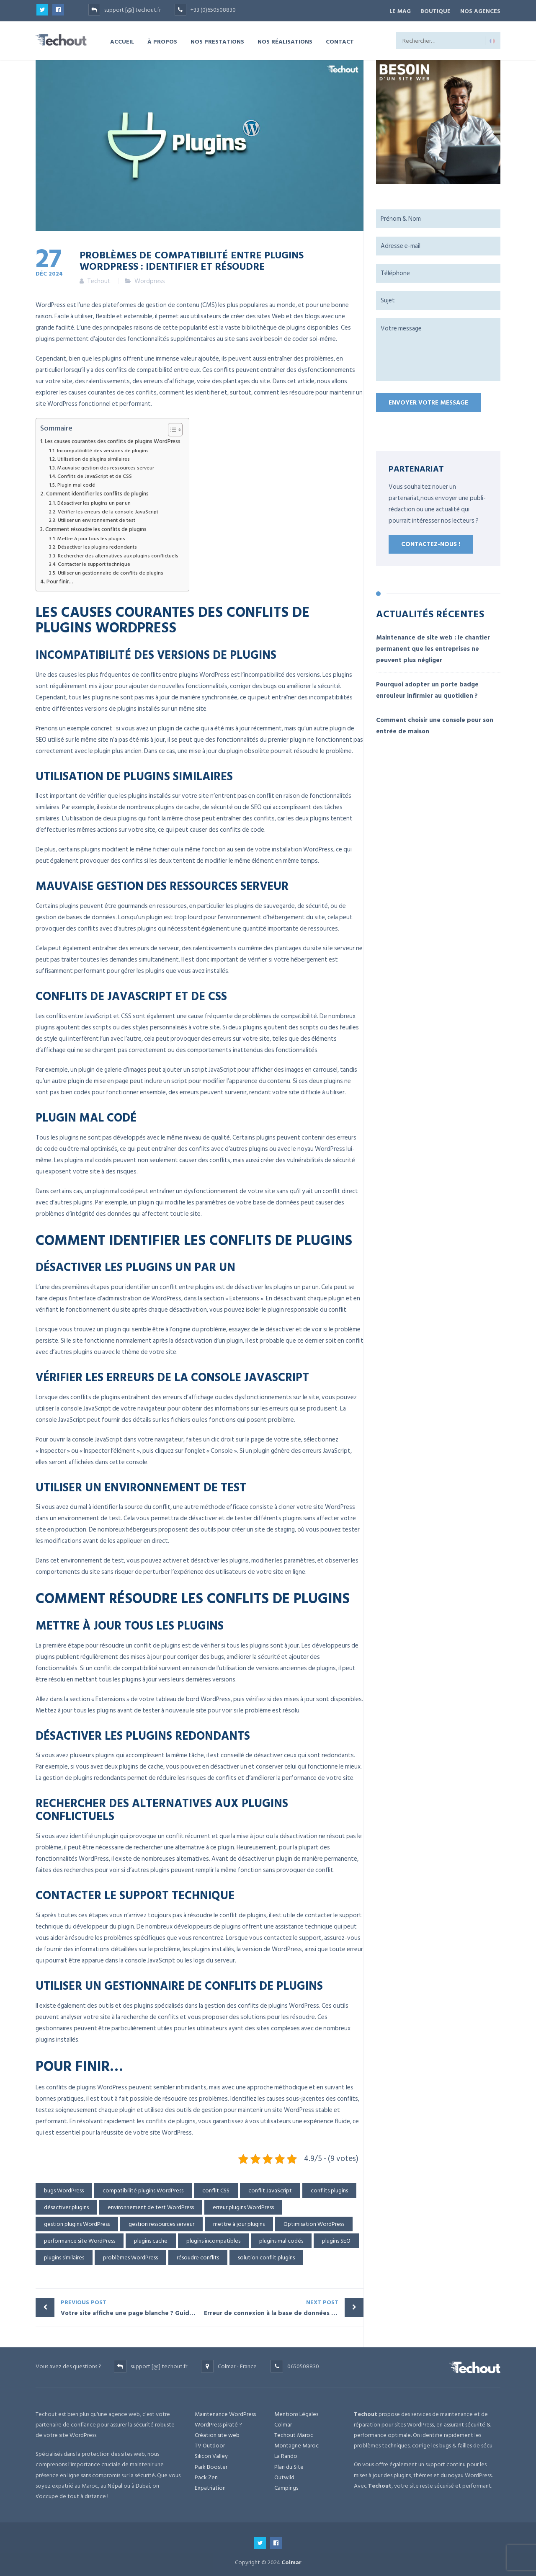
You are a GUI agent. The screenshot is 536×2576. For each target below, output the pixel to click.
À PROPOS (162, 39)
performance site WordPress (79, 2238)
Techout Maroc (293, 2433)
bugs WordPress (64, 2188)
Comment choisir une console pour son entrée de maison (434, 723)
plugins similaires (64, 2255)
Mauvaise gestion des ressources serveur (105, 466)
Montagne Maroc (296, 2443)
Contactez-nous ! (430, 542)
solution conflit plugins (266, 2255)
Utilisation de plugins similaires (93, 457)
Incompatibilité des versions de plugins (103, 449)
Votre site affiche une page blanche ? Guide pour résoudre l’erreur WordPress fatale (130, 2305)
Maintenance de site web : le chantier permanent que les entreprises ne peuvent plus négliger (433, 646)
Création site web (217, 2433)
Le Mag (393, 10)
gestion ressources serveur (161, 2222)
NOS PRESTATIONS (217, 39)
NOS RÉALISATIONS (285, 39)
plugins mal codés (281, 2238)
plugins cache (151, 2238)
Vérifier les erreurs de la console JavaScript (108, 510)
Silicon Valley (211, 2454)
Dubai (143, 2483)
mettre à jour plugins (239, 2222)
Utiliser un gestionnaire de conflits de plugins (110, 571)
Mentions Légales (296, 2412)
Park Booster (211, 2464)
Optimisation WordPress (313, 2222)
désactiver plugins (66, 2205)
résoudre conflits (198, 2255)
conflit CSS (215, 2188)
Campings (286, 2486)
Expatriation (210, 2486)
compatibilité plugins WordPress (143, 2188)
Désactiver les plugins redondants (97, 545)
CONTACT (340, 39)
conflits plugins (329, 2188)
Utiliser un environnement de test (96, 518)
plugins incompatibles (213, 2238)
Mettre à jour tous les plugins (91, 536)
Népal (115, 2483)
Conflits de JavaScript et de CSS (94, 474)
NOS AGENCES (480, 10)
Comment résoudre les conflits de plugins (96, 527)
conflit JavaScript (270, 2188)
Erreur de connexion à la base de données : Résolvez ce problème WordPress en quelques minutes (284, 2305)
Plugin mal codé (76, 483)
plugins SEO (336, 2238)
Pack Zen (206, 2475)
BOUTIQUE (432, 10)
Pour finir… (59, 579)
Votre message (438, 347)
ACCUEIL (122, 39)
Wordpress (149, 279)
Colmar (283, 2422)
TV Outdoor (210, 2443)
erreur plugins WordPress (243, 2205)
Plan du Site (289, 2464)
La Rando (285, 2454)
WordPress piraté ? (218, 2422)
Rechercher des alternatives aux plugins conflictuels (118, 553)
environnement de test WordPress (151, 2205)
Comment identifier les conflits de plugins (97, 491)
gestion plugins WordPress (77, 2222)
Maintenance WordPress (225, 2412)
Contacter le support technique (94, 562)
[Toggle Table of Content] (171, 427)
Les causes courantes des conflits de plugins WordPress (112, 439)
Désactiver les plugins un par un (94, 501)
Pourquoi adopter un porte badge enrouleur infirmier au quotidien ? (427, 688)
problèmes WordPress (130, 2255)
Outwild (284, 2475)
